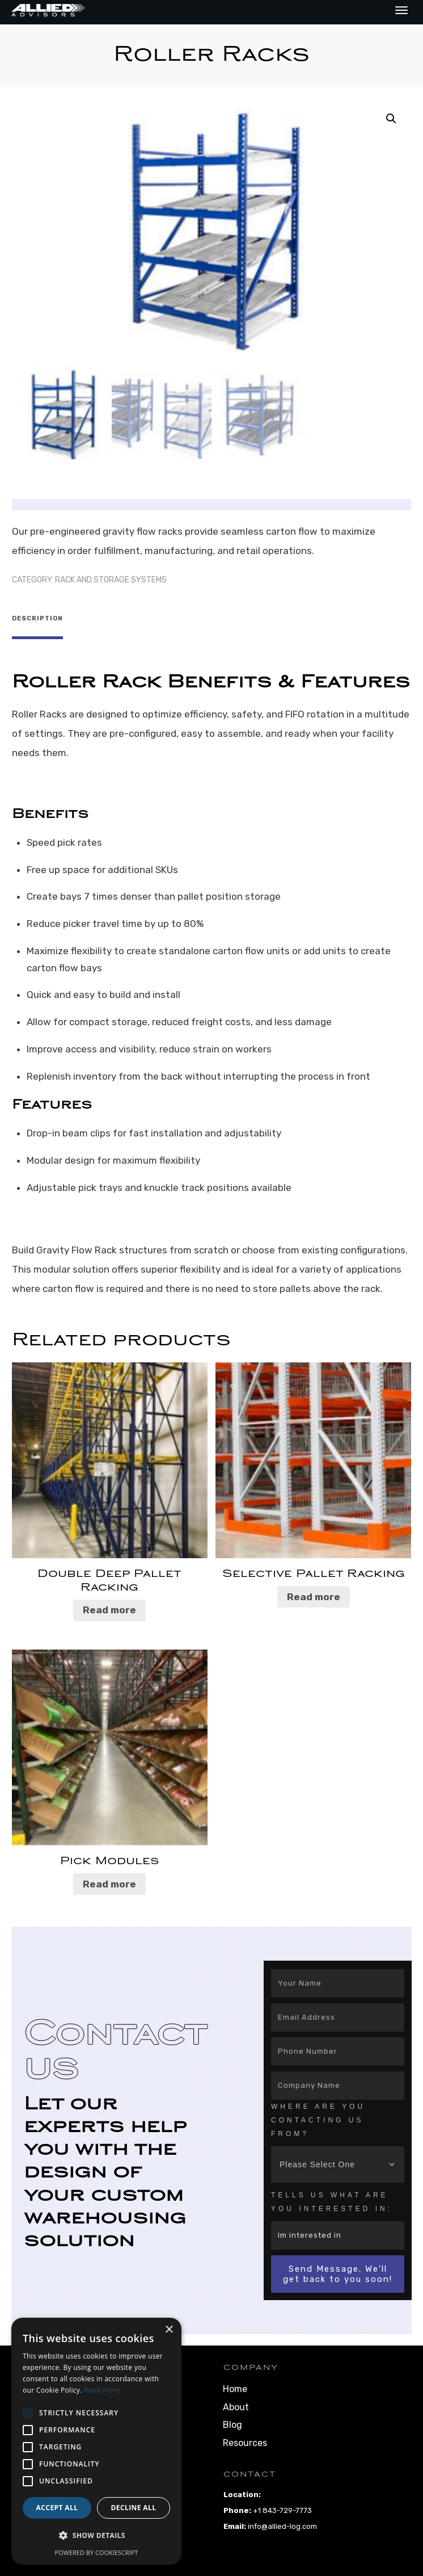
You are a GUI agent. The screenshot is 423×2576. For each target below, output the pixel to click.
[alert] (96, 2441)
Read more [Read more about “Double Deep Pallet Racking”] (109, 1605)
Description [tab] (37, 618)
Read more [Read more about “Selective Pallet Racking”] (313, 1592)
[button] (391, 118)
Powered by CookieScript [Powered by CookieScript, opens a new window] (96, 2552)
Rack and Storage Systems (111, 580)
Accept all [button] (57, 2507)
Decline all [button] (133, 2507)
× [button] (168, 2330)
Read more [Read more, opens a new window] (102, 2390)
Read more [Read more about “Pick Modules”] (109, 1879)
